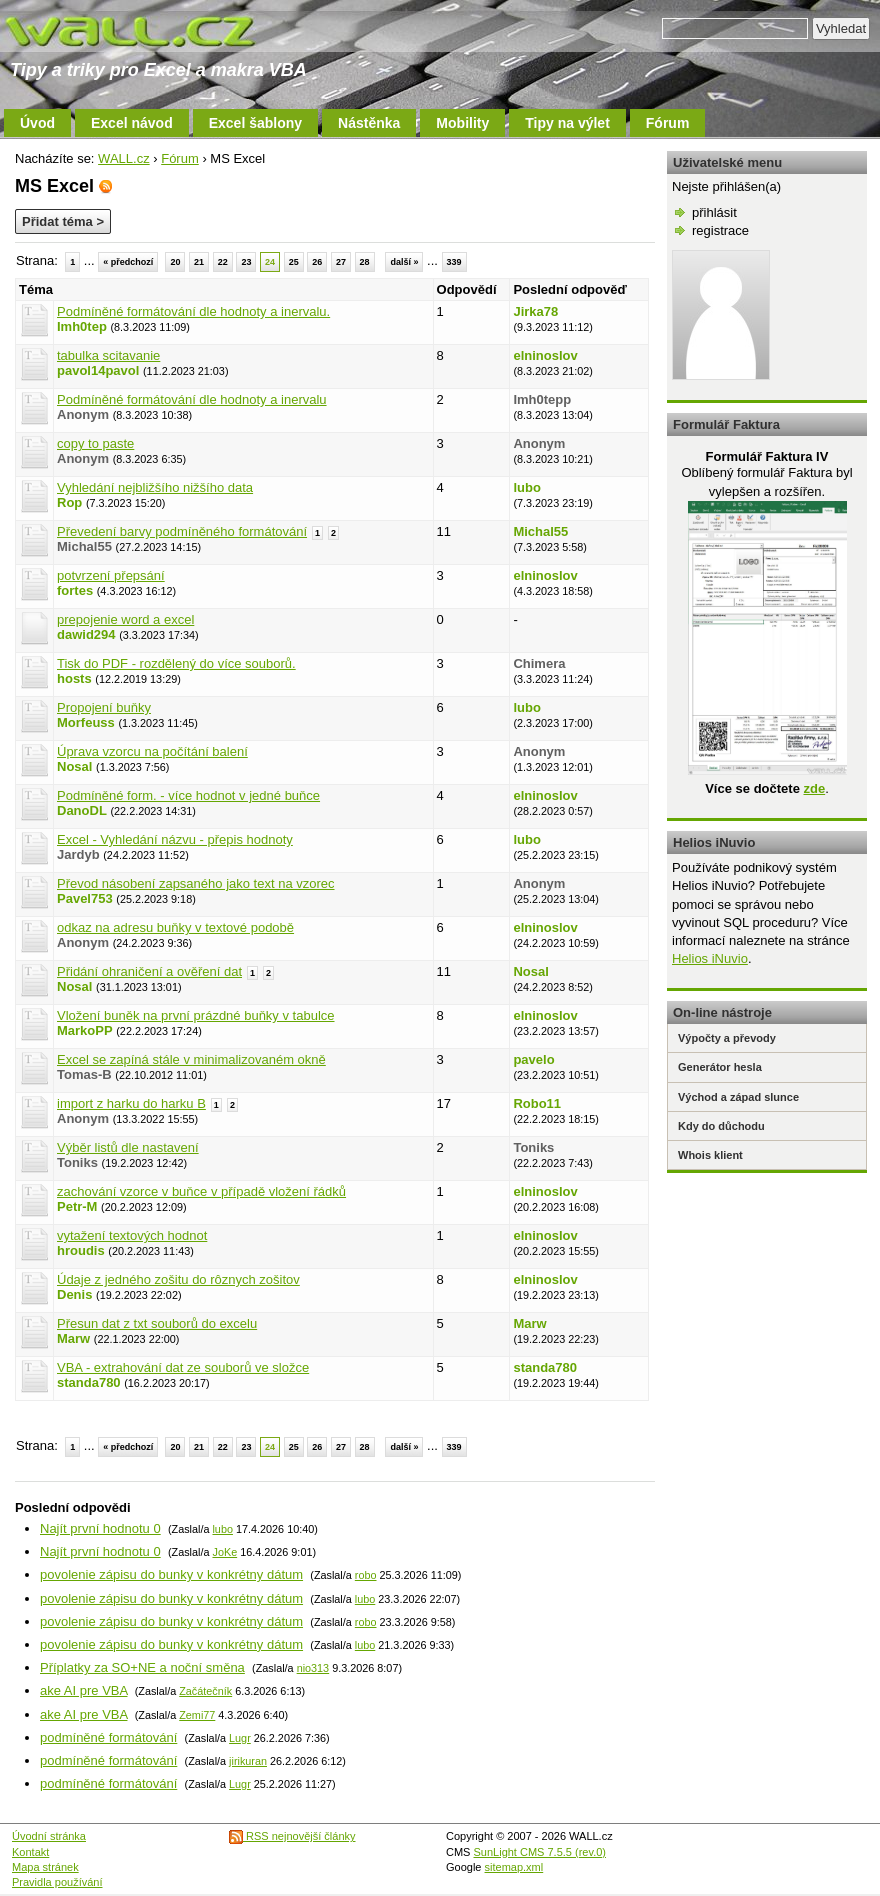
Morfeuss (86, 722)
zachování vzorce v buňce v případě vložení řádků (201, 1191)
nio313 (313, 1668)
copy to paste (95, 443)
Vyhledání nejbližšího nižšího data (155, 487)
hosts (74, 678)
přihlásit (714, 212)
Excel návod (132, 123)
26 (317, 262)
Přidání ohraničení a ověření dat (149, 971)
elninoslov (545, 355)
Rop (69, 502)
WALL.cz (124, 158)
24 (270, 262)
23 (246, 262)
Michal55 (540, 531)
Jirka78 (535, 311)
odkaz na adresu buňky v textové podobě (175, 927)
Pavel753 (85, 898)
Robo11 (537, 1103)
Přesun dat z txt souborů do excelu (157, 1323)
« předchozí (128, 262)
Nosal (74, 766)
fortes (75, 590)
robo (366, 1575)
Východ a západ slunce (738, 1097)
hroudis (81, 1250)
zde (814, 788)
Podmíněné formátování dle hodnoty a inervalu (192, 399)
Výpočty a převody (727, 1038)
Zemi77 (197, 1715)
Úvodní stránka (49, 1836)
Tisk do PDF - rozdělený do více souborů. (176, 663)
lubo (526, 487)
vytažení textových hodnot (132, 1235)
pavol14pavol (98, 370)
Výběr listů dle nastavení (128, 1147)
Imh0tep (82, 326)
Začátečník (205, 1691)
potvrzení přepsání (111, 575)
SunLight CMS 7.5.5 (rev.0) (540, 1852)
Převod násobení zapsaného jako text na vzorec (196, 883)
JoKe (224, 1552)
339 (454, 262)
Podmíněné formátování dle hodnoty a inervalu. (193, 311)
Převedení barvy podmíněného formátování (182, 531)
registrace (720, 230)
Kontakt (30, 1852)
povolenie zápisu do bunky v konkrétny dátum (171, 1574)
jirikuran (248, 1761)
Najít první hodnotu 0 (100, 1528)
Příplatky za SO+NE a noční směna (142, 1667)
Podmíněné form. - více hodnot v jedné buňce (188, 795)
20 (175, 262)
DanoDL (82, 810)
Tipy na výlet (567, 123)
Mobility (462, 123)
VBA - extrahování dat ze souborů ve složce (183, 1367)
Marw (73, 1338)
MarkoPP (85, 1030)
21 (199, 262)
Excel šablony (255, 123)
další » (404, 262)
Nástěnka (369, 123)
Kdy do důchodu (721, 1126)
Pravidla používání (57, 1882)
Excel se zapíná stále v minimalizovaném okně (191, 1059)
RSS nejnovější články (292, 1836)
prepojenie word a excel (125, 619)
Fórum (668, 123)
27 (341, 262)
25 (294, 262)
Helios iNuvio (710, 958)
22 (223, 262)
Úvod (37, 123)
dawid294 (86, 634)
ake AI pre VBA (83, 1690)
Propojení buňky (104, 707)
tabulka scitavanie (108, 355)
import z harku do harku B (131, 1103)
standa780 (89, 1382)
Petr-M (77, 1206)
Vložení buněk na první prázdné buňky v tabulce (196, 1015)
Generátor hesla (720, 1067)
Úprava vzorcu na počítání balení (152, 751)
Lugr (240, 1738)
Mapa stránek (45, 1867)
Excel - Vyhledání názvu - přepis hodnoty (175, 839)
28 (365, 262)
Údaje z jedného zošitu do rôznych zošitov (178, 1279)
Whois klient (710, 1155)
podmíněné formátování (108, 1737)
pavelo (533, 1059)
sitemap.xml (514, 1867)
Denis (74, 1294)
